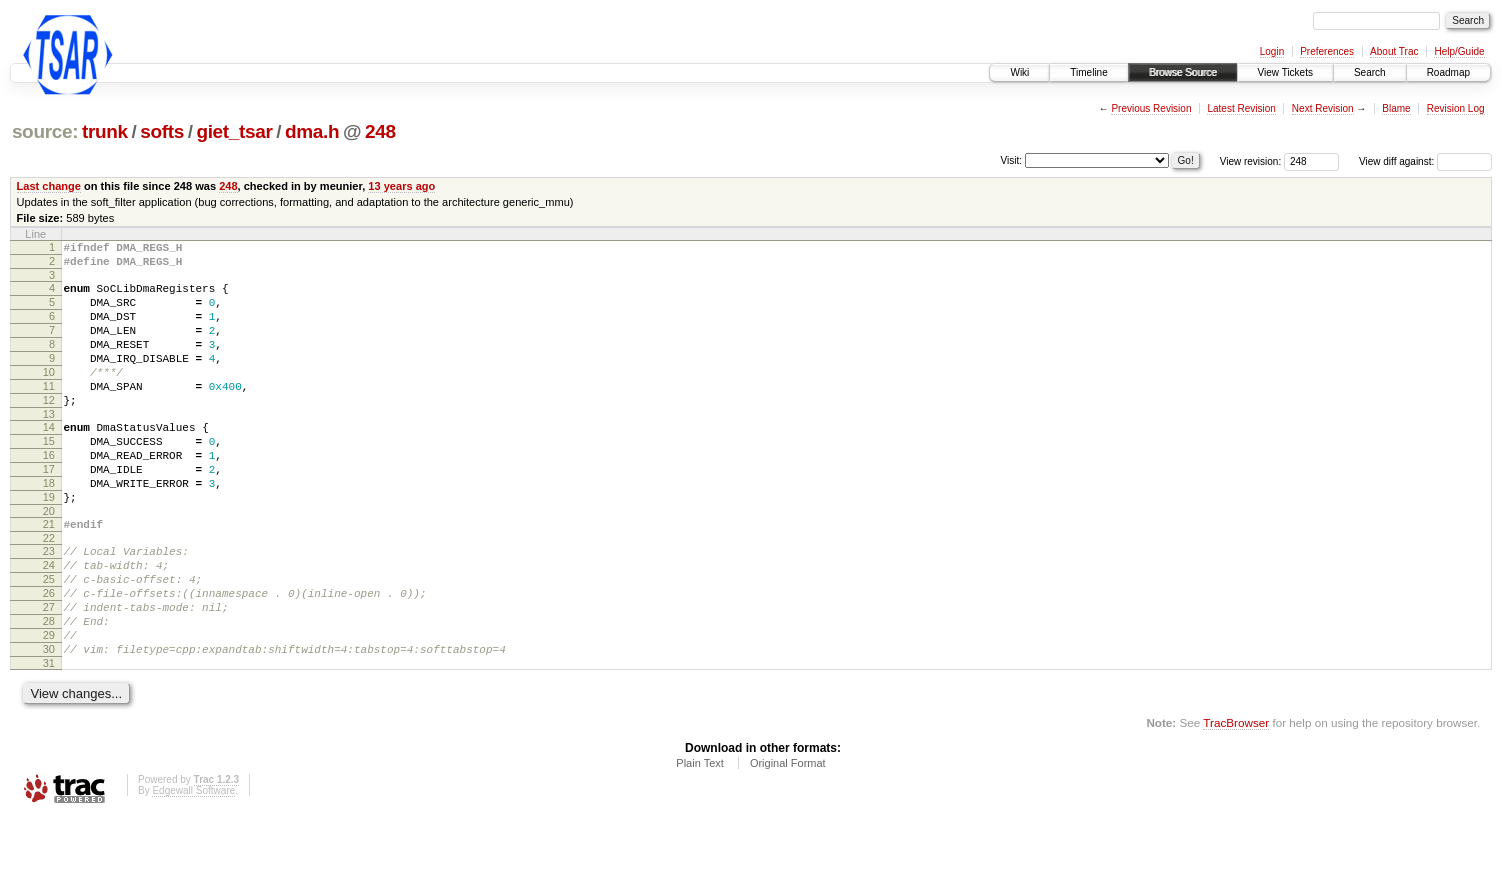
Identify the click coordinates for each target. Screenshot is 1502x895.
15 (49, 477)
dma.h (312, 131)
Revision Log (1456, 108)
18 (49, 528)
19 (49, 545)
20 (49, 562)
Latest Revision (1241, 108)
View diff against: (1425, 161)
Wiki (1019, 72)
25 (49, 639)
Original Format (788, 841)
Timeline (1088, 72)
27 (49, 673)
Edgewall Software (193, 868)
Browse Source (1183, 72)
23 (49, 605)
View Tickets (1285, 72)
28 (49, 690)
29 (49, 707)
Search (1370, 72)
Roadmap (1448, 72)
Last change (49, 186)
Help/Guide (1459, 51)
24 (49, 622)
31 (49, 741)
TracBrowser (1236, 800)
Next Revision (1323, 108)
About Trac (1394, 51)
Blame (1396, 108)
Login (1272, 51)
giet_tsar (234, 131)
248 (380, 131)
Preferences (1327, 51)
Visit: (1012, 160)
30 (49, 724)
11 (49, 413)
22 (49, 592)
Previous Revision (1151, 108)
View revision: (1251, 161)
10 (49, 396)
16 (49, 494)
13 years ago (401, 186)
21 (49, 575)
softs (162, 131)
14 (49, 460)
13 (49, 447)
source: (45, 131)
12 (49, 430)
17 (49, 511)
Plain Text (700, 841)
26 (49, 656)
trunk (105, 131)
